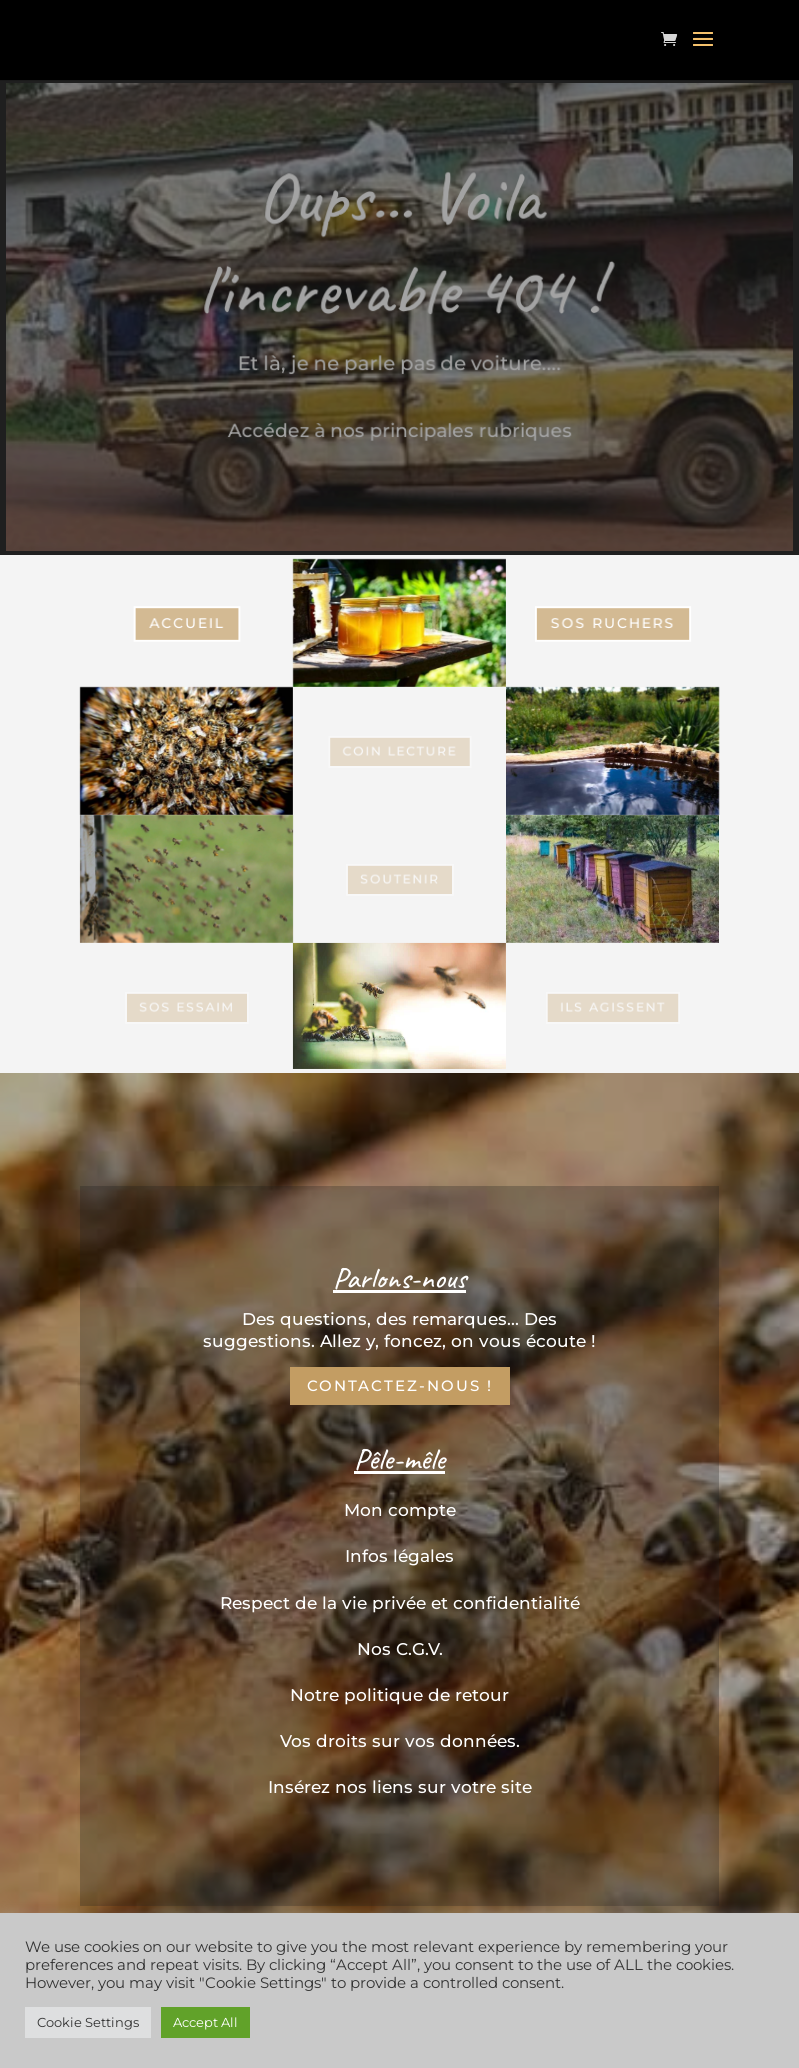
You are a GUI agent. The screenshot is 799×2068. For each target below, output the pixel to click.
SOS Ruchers (612, 622)
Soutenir (399, 878)
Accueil (186, 622)
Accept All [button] (205, 2022)
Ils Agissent (613, 1006)
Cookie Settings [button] (88, 2022)
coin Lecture (399, 750)
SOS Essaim (186, 750)
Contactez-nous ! (400, 1385)
